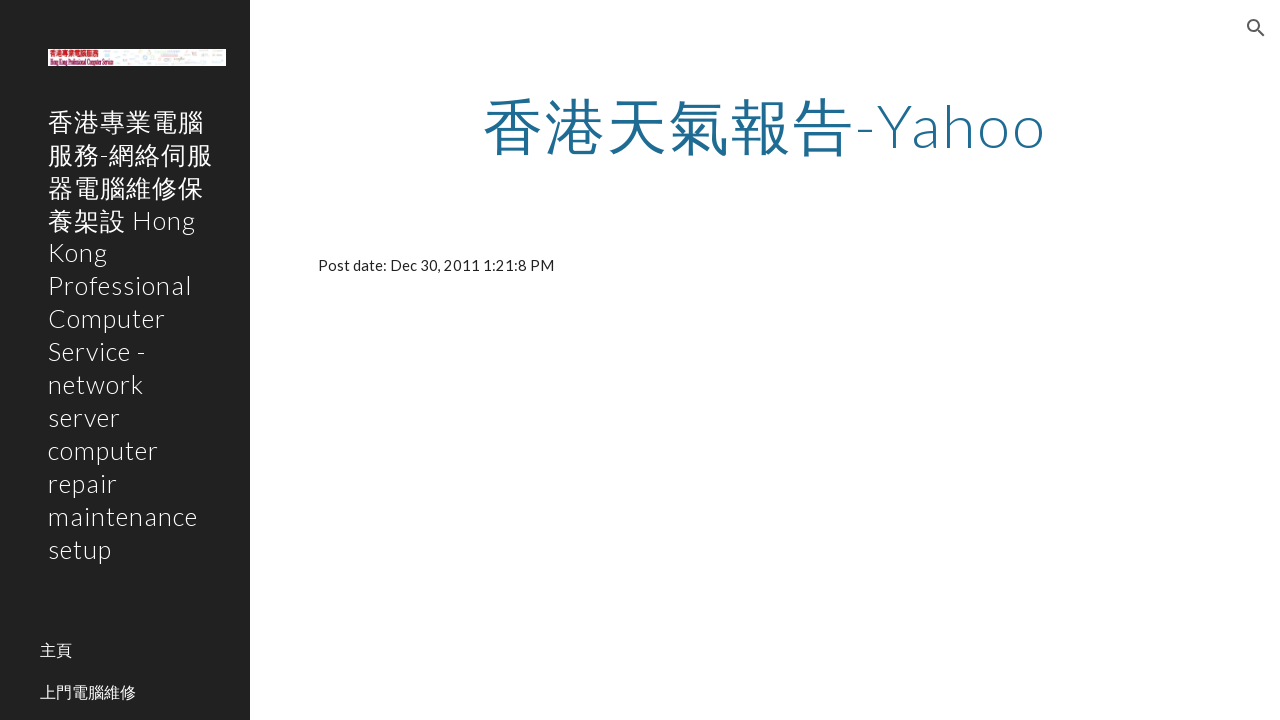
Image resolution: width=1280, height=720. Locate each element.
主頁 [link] (56, 649)
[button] (1256, 28)
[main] (764, 125)
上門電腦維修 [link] (88, 691)
